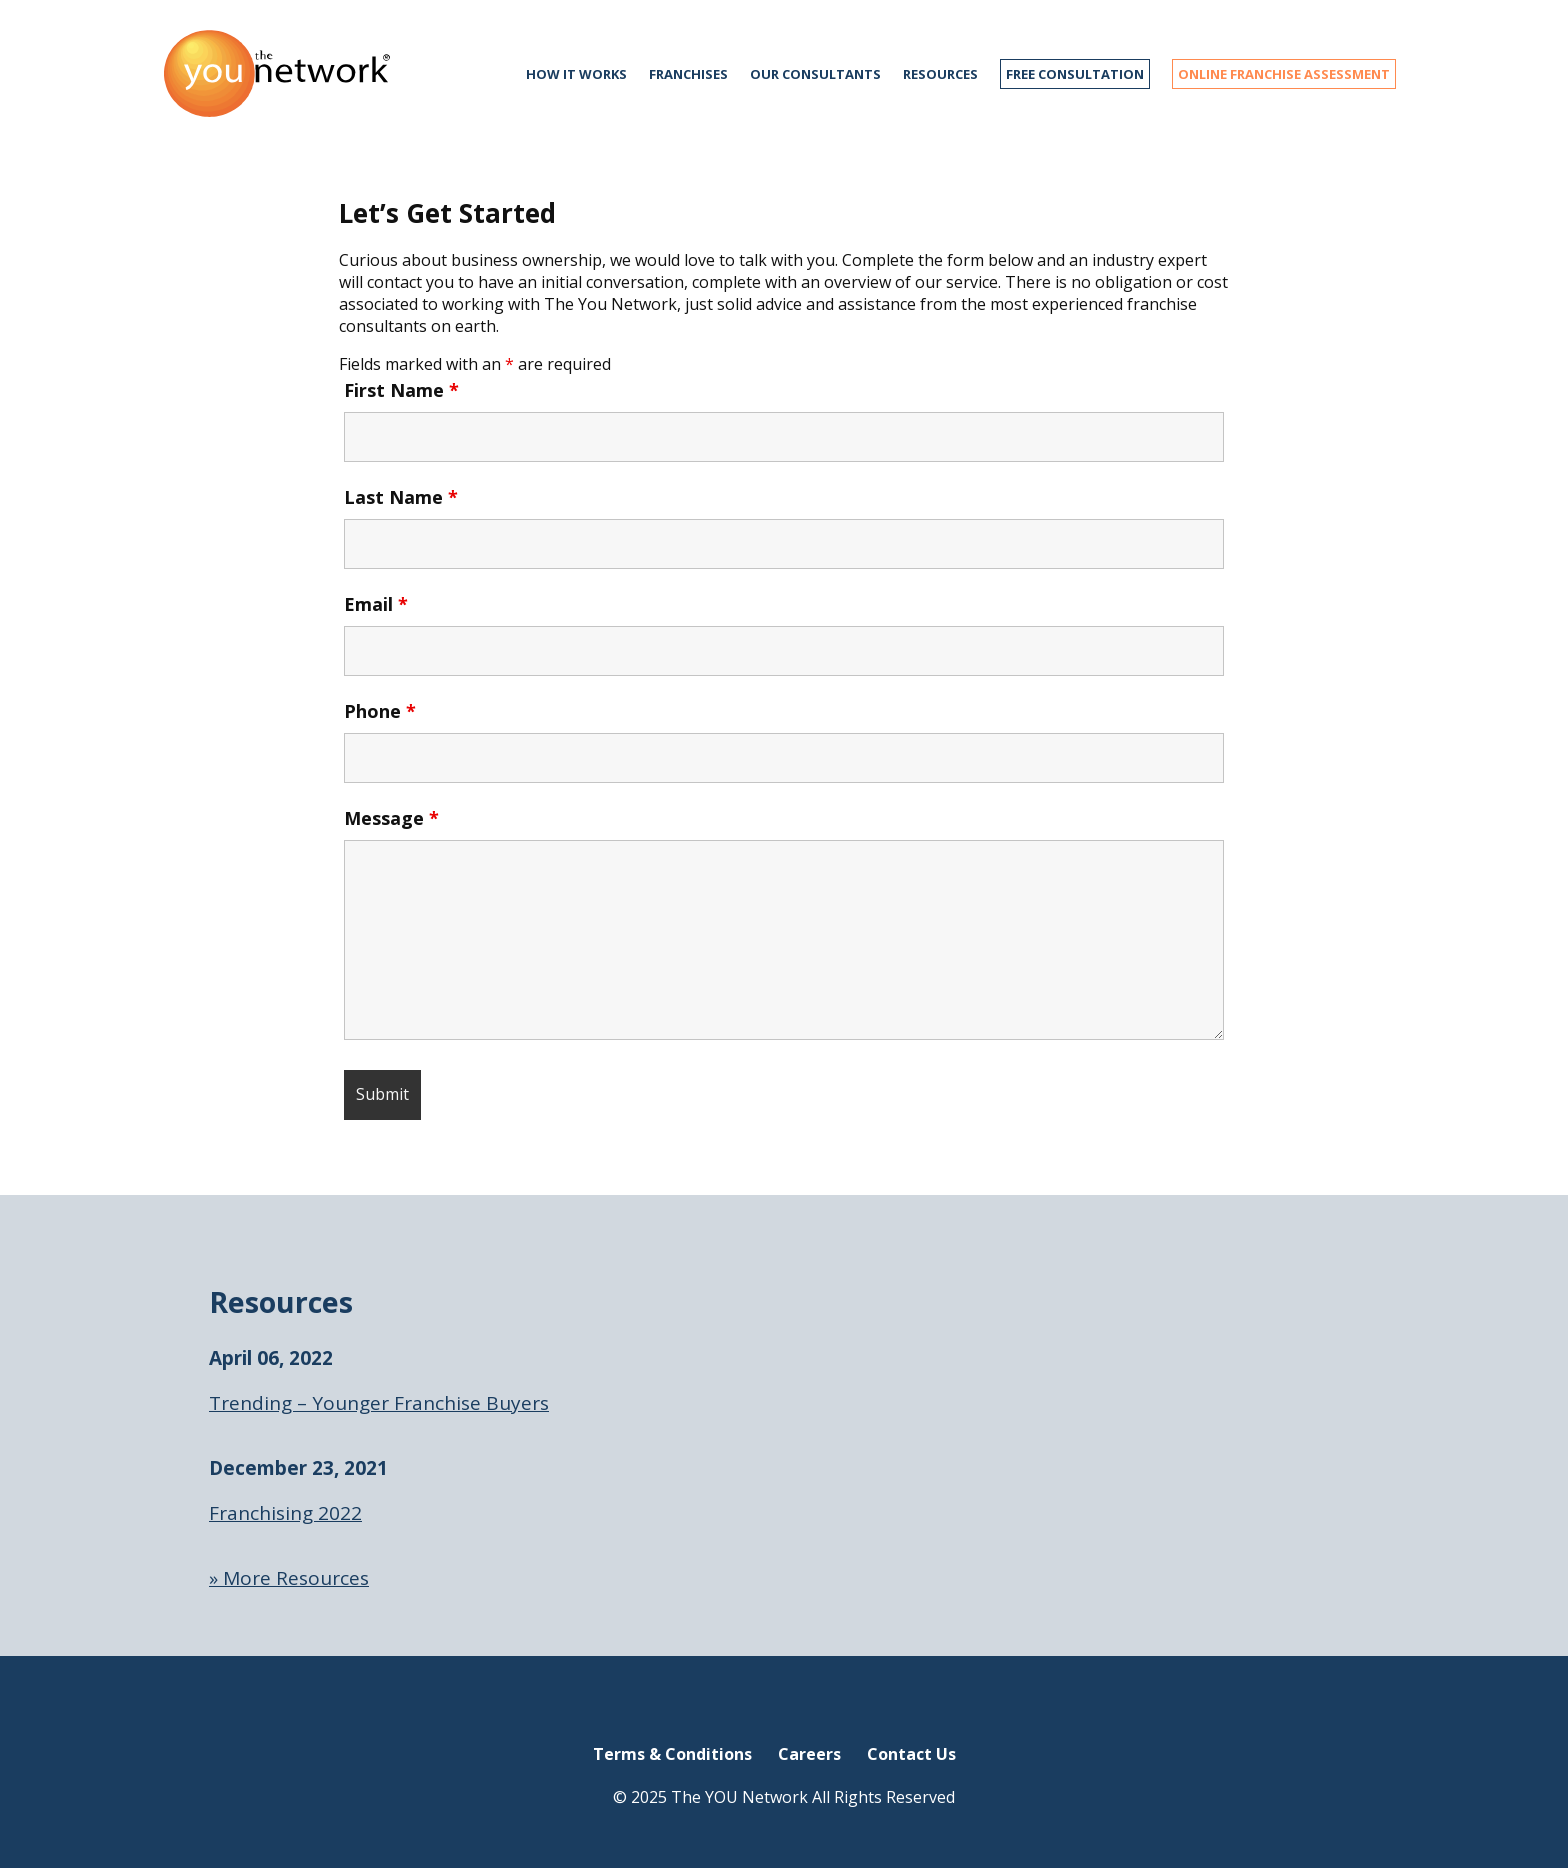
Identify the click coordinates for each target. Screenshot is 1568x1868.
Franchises (688, 74)
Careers (809, 1754)
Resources (940, 74)
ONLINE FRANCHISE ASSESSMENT (1284, 74)
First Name (401, 390)
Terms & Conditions (672, 1754)
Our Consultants (815, 74)
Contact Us (911, 1754)
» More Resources (289, 1578)
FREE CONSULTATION (1075, 74)
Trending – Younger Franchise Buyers (379, 1403)
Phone (380, 711)
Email (376, 604)
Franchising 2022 (285, 1513)
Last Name (401, 497)
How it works (576, 74)
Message (391, 818)
